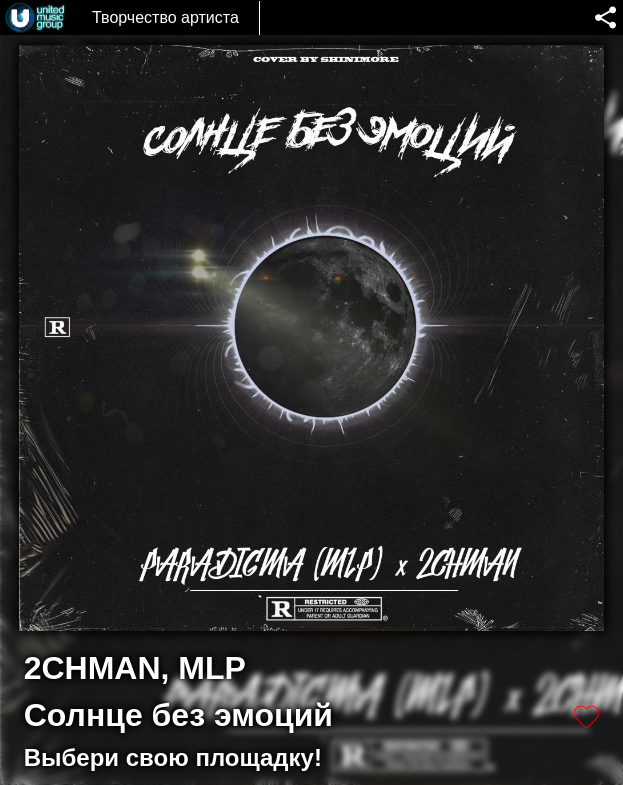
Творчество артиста (165, 17)
